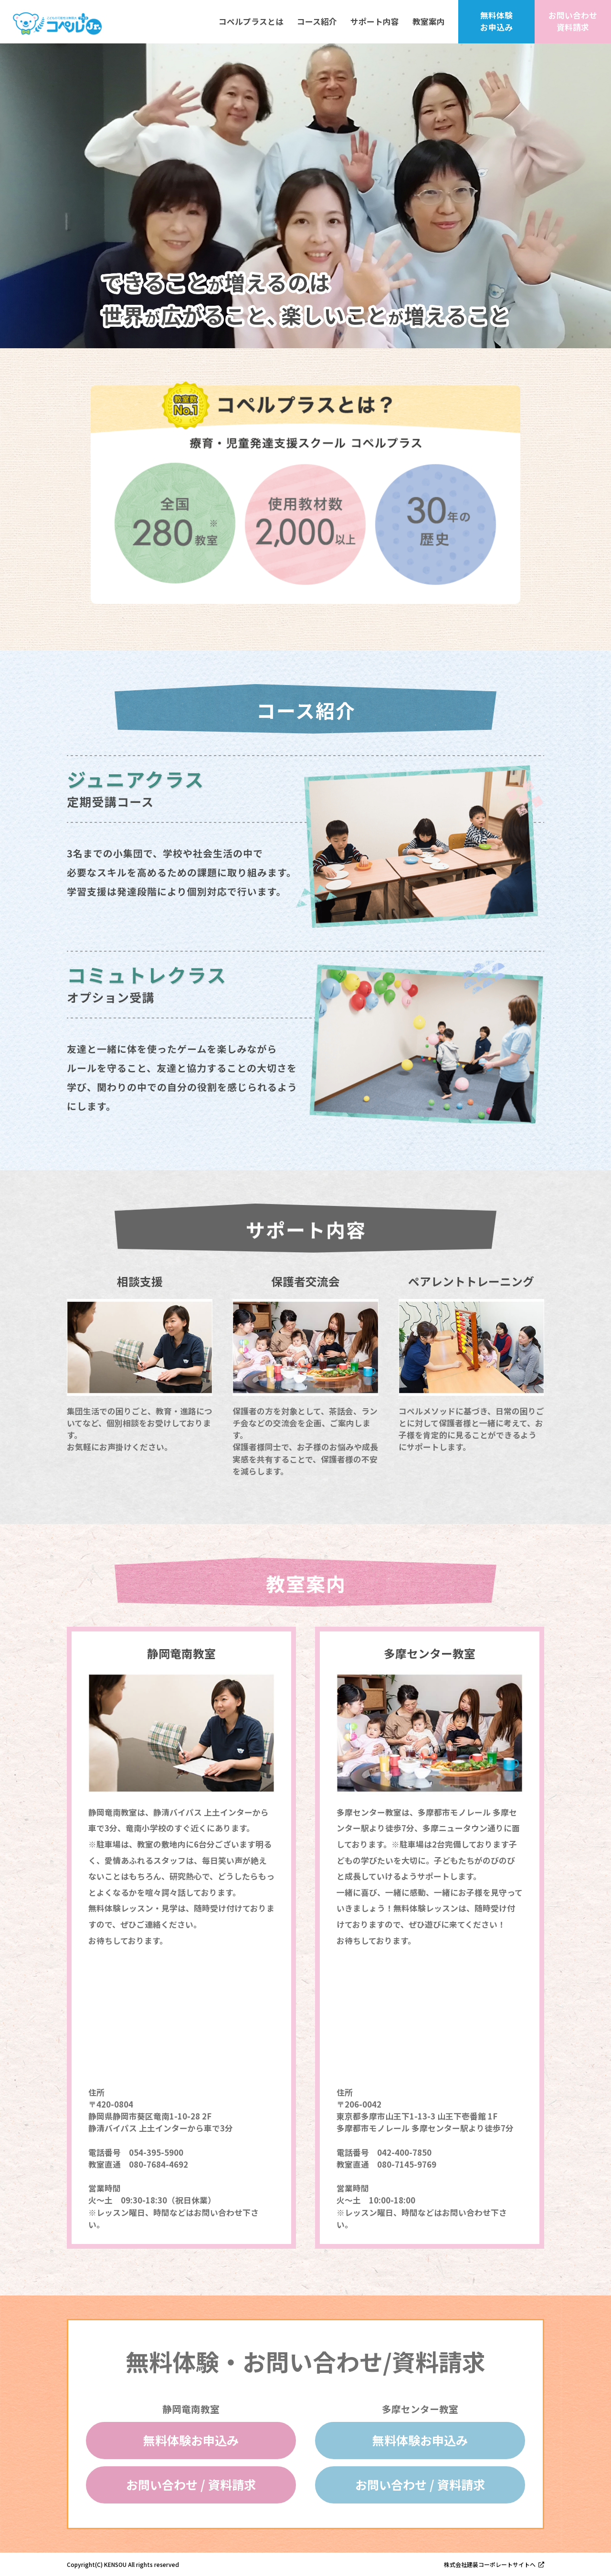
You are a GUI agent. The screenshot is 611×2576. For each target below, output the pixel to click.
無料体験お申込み (191, 2440)
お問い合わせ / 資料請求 (191, 2484)
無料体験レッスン (120, 1908)
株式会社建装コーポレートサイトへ (490, 2564)
